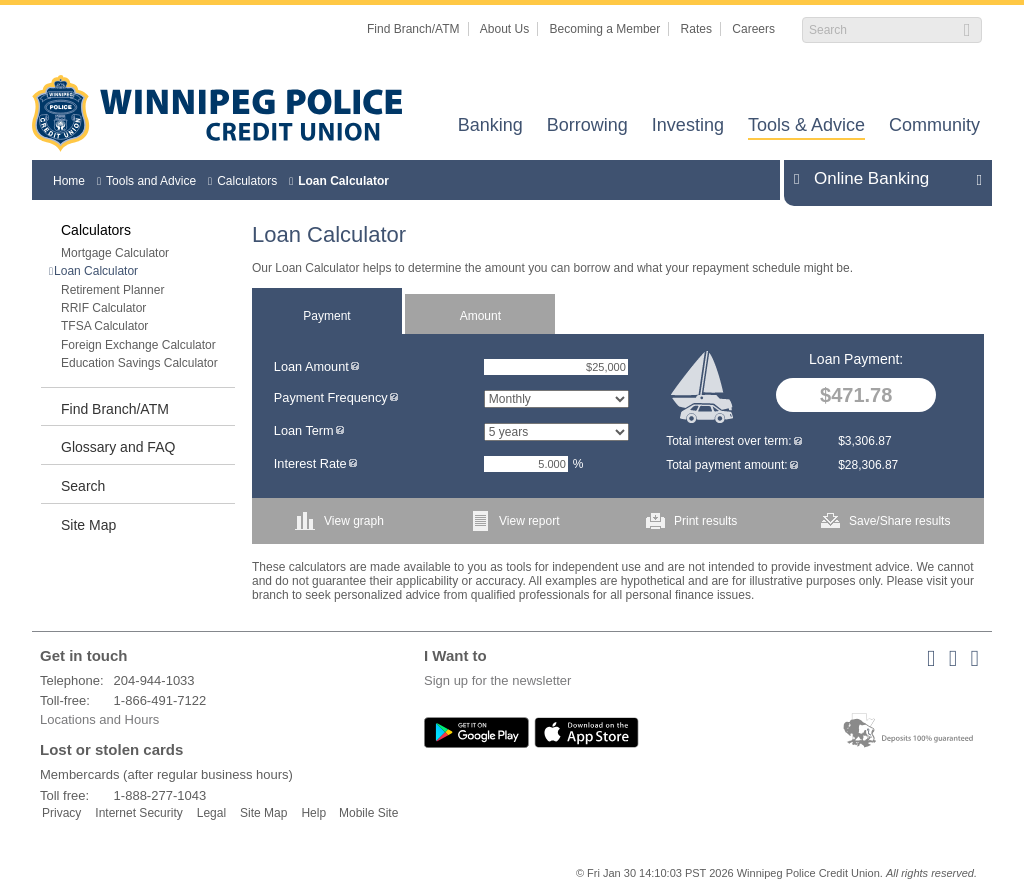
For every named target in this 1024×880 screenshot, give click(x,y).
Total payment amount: (731, 465)
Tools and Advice (151, 181)
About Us (504, 29)
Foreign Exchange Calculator (138, 345)
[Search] (881, 30)
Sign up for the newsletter (497, 680)
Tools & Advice (806, 126)
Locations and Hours (99, 719)
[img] (355, 366)
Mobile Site (368, 813)
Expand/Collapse (973, 179)
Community (934, 126)
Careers (753, 29)
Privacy (61, 813)
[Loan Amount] (556, 367)
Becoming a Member (605, 29)
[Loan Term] (556, 432)
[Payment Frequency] (556, 399)
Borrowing (587, 126)
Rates (696, 29)
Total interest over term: (733, 441)
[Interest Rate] (526, 464)
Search (83, 486)
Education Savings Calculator (139, 363)
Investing (688, 126)
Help (313, 813)
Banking (490, 126)
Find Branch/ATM (413, 29)
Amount (480, 316)
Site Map (88, 525)
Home (69, 181)
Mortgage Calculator (115, 253)
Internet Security (138, 813)
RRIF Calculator (103, 308)
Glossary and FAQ (118, 447)
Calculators (247, 181)
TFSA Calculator (104, 326)
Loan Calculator (343, 181)
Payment (326, 316)
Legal (211, 813)
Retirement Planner (112, 290)
